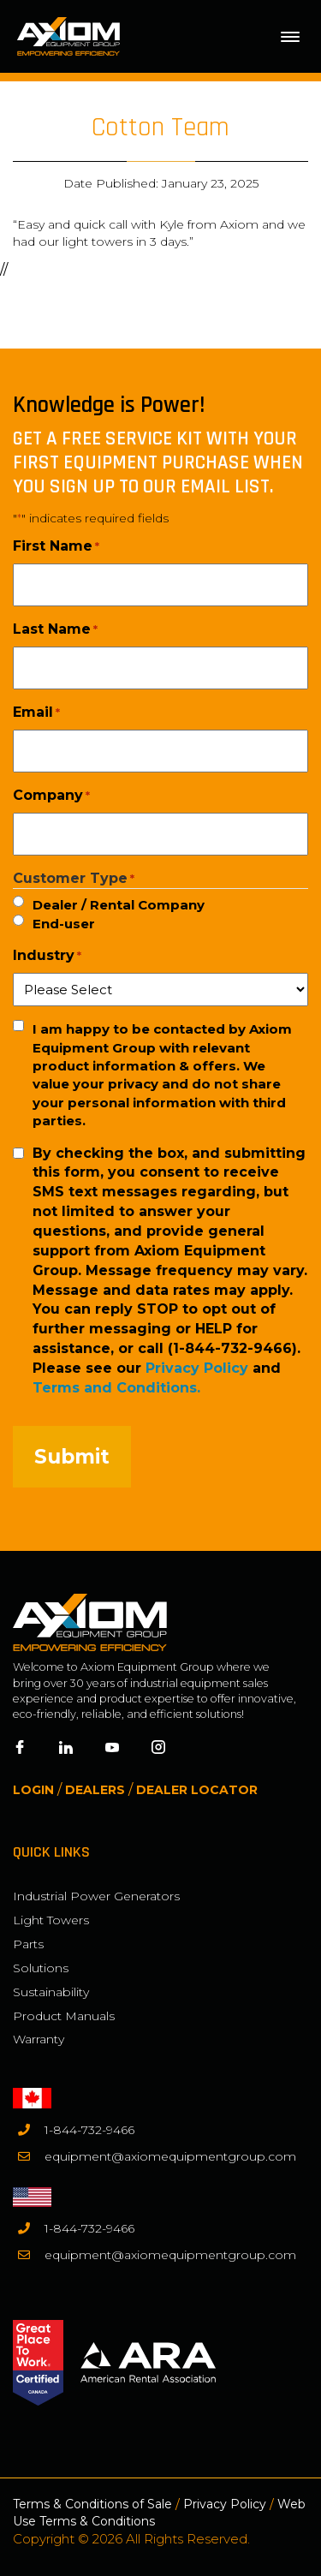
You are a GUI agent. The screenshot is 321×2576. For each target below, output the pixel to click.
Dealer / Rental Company (119, 905)
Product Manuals (64, 2016)
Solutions (40, 1968)
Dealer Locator (197, 1790)
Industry (47, 955)
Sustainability (51, 1992)
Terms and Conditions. (116, 1388)
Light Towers (51, 1920)
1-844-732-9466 (89, 2130)
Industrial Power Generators (96, 1896)
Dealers (95, 1790)
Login (33, 1790)
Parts (28, 1944)
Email (36, 712)
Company (51, 795)
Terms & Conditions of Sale (92, 2504)
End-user (64, 923)
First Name (56, 546)
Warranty (38, 2039)
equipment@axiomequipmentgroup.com (170, 2156)
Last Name (55, 629)
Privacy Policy (197, 1368)
